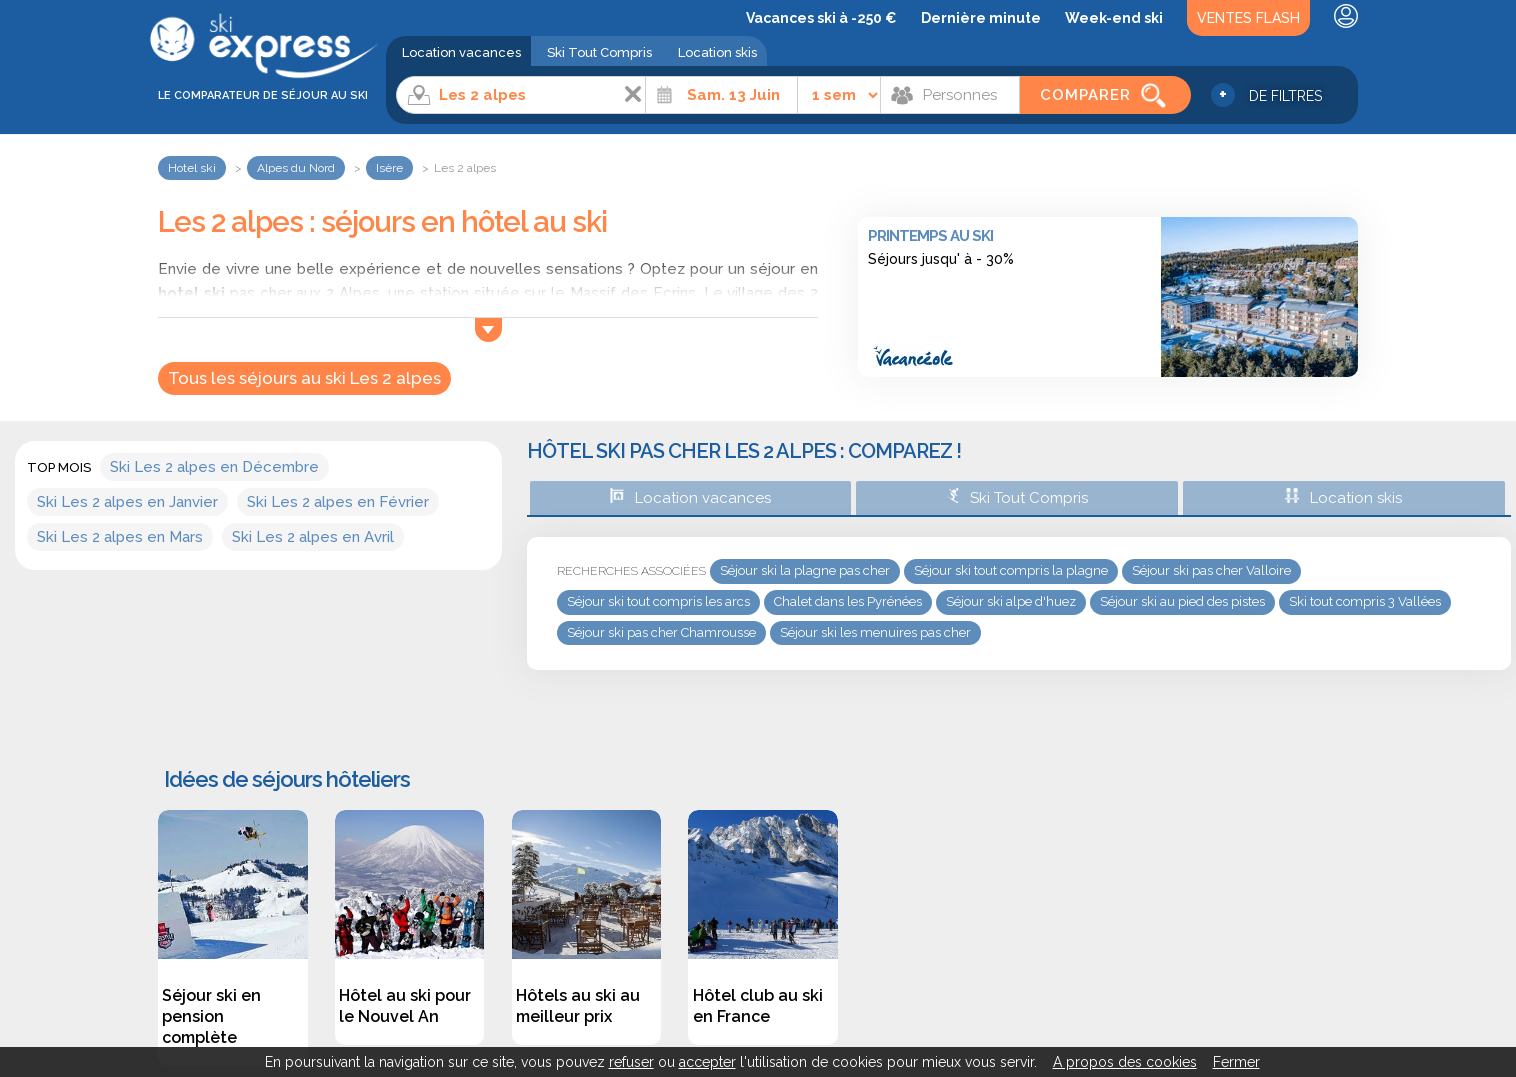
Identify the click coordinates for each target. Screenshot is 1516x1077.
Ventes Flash (1248, 18)
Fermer (1236, 1062)
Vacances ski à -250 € (821, 18)
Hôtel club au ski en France (758, 1006)
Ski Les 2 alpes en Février (338, 502)
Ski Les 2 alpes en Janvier (127, 502)
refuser (631, 1062)
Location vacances (461, 52)
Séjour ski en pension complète (211, 1016)
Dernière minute (981, 18)
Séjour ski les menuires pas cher (875, 632)
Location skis (717, 52)
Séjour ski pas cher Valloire (1211, 570)
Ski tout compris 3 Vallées (1365, 601)
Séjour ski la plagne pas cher (805, 570)
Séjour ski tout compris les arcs (658, 601)
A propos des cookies (1125, 1062)
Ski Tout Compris (599, 52)
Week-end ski (1114, 18)
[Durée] (839, 95)
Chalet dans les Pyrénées (848, 601)
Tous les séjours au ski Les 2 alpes (304, 378)
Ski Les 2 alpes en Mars (120, 537)
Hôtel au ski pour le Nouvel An (405, 1006)
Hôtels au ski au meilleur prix (578, 1006)
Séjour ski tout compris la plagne (1011, 570)
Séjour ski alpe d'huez (1011, 601)
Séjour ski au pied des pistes (1182, 601)
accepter (707, 1062)
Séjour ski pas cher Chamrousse (661, 632)
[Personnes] (950, 95)
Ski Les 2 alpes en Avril (313, 537)
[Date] (721, 95)
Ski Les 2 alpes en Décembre (214, 467)
